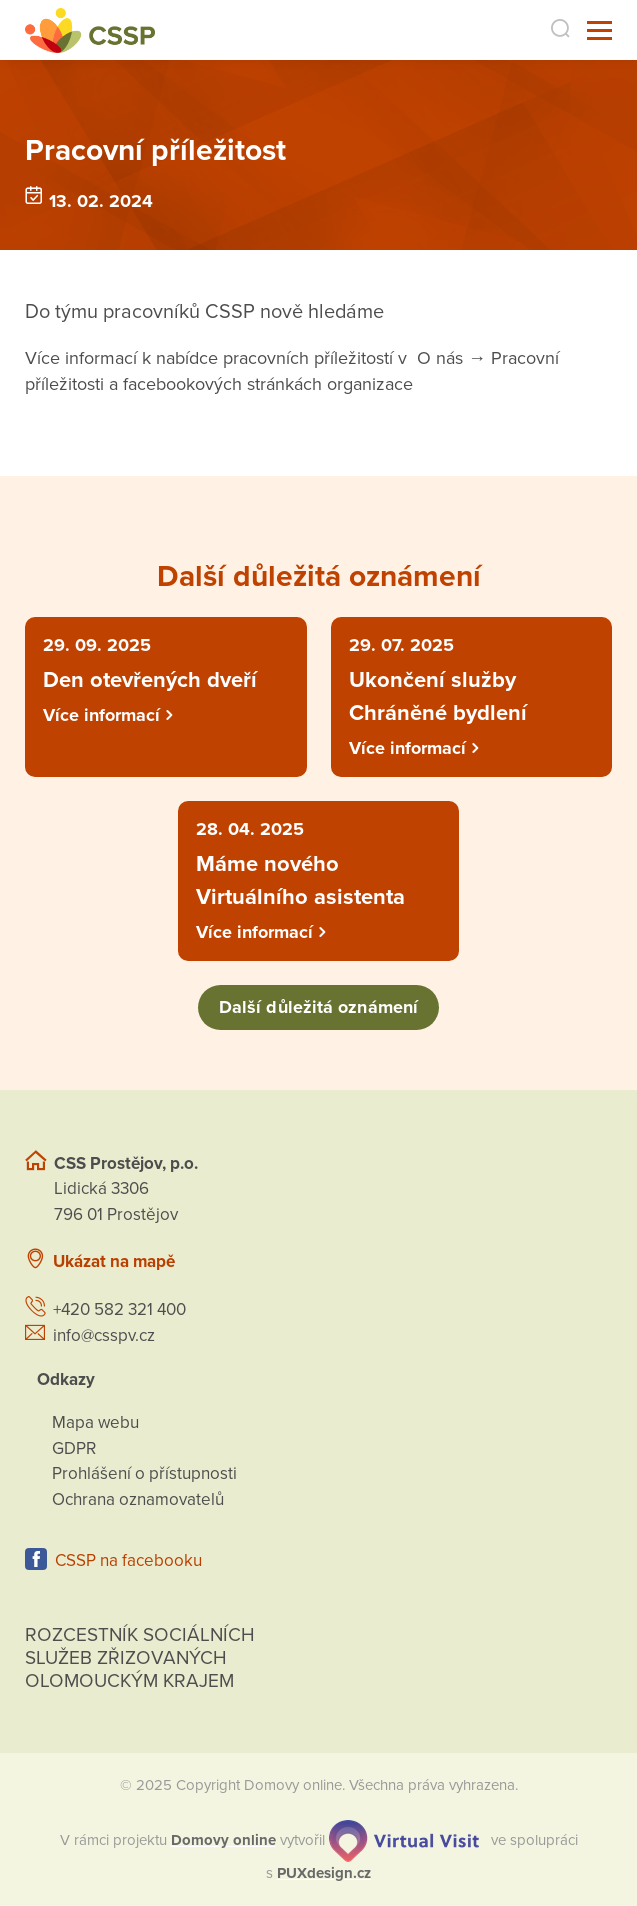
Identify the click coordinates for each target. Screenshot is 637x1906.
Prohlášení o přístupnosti (144, 1473)
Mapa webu (95, 1422)
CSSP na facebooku (128, 1560)
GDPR (74, 1448)
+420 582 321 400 (119, 1309)
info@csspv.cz (104, 1335)
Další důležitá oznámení (318, 1007)
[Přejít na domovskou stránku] (90, 30)
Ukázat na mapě (114, 1261)
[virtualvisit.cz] (404, 1840)
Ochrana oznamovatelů (138, 1499)
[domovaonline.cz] (223, 1840)
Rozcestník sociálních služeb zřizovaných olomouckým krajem (140, 1658)
